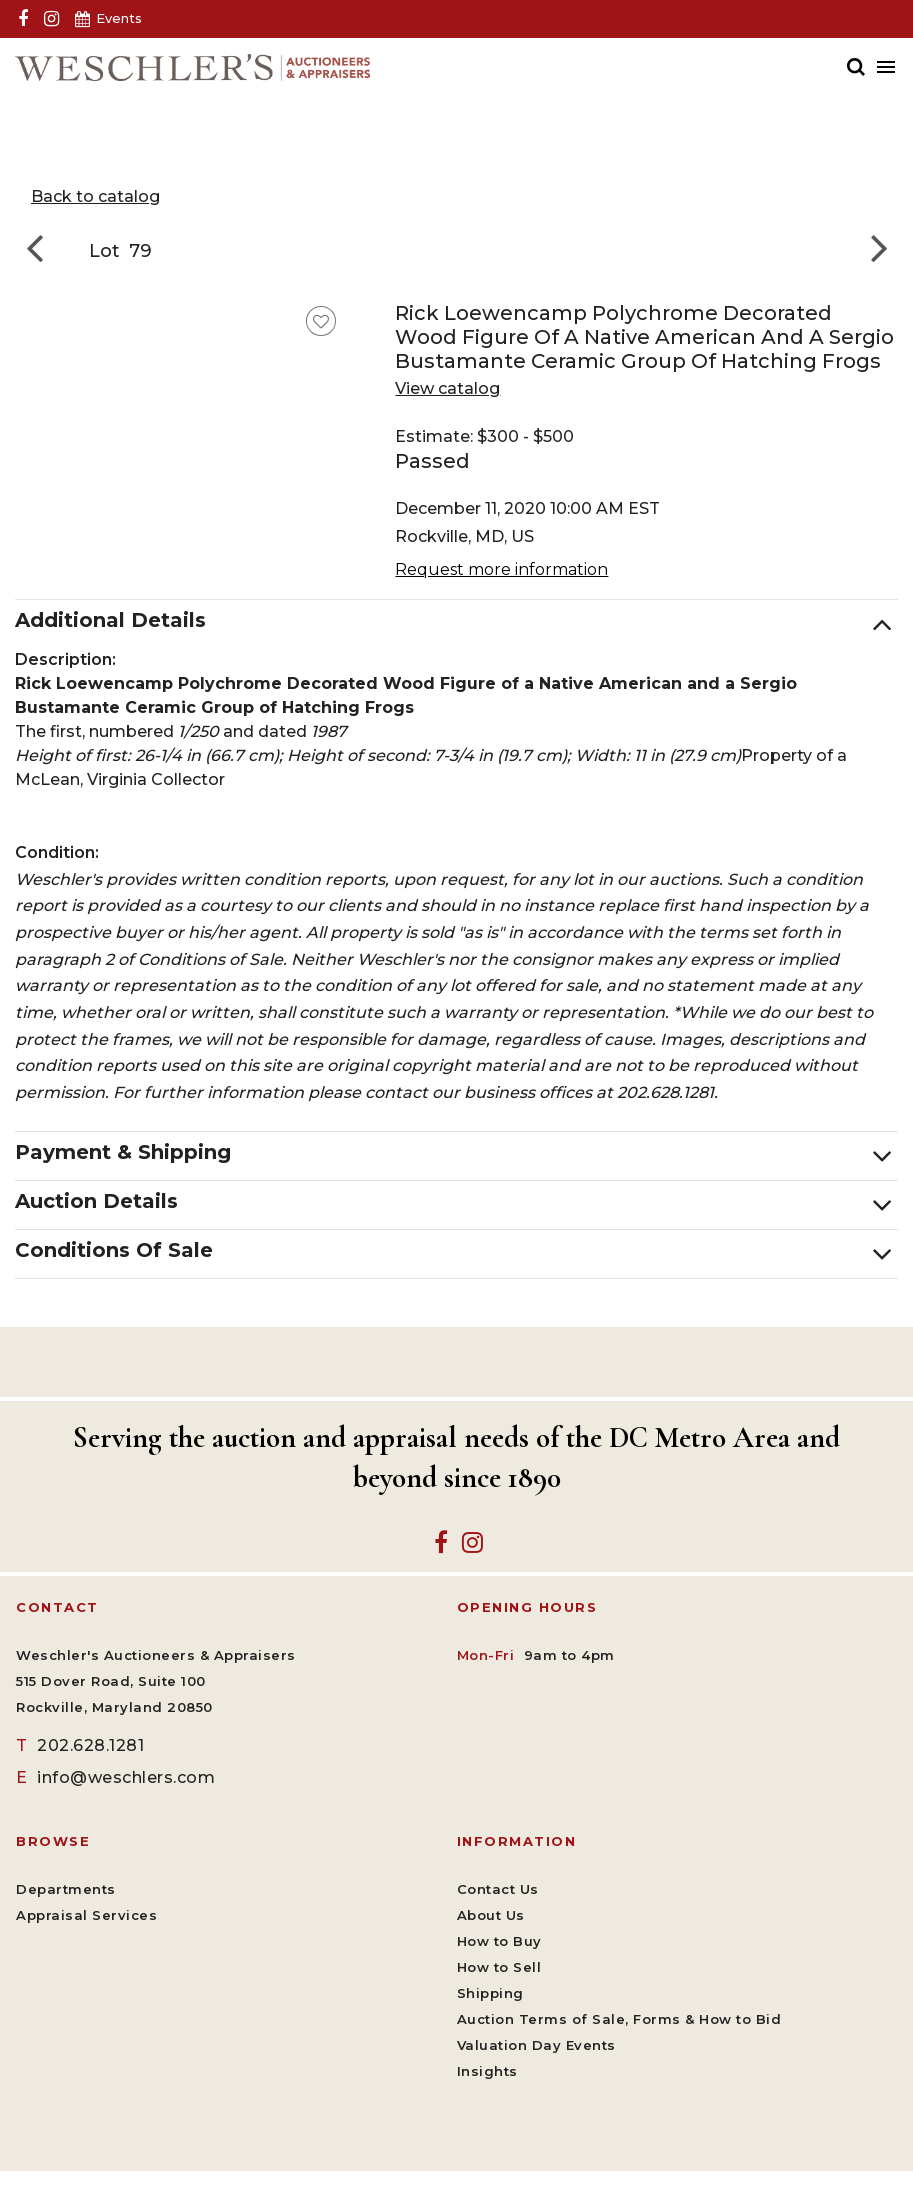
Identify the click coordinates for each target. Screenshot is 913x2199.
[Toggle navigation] (882, 67)
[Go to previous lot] (40, 247)
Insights (487, 2071)
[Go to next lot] (873, 247)
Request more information (501, 569)
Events (119, 18)
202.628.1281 (80, 1745)
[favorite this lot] (321, 321)
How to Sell (499, 1967)
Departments (66, 1889)
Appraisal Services (86, 1915)
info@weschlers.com (115, 1777)
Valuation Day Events (536, 2045)
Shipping (490, 1993)
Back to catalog (95, 196)
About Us (491, 1915)
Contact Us (498, 1889)
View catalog (447, 388)
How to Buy (499, 1941)
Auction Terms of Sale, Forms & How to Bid (619, 2019)
